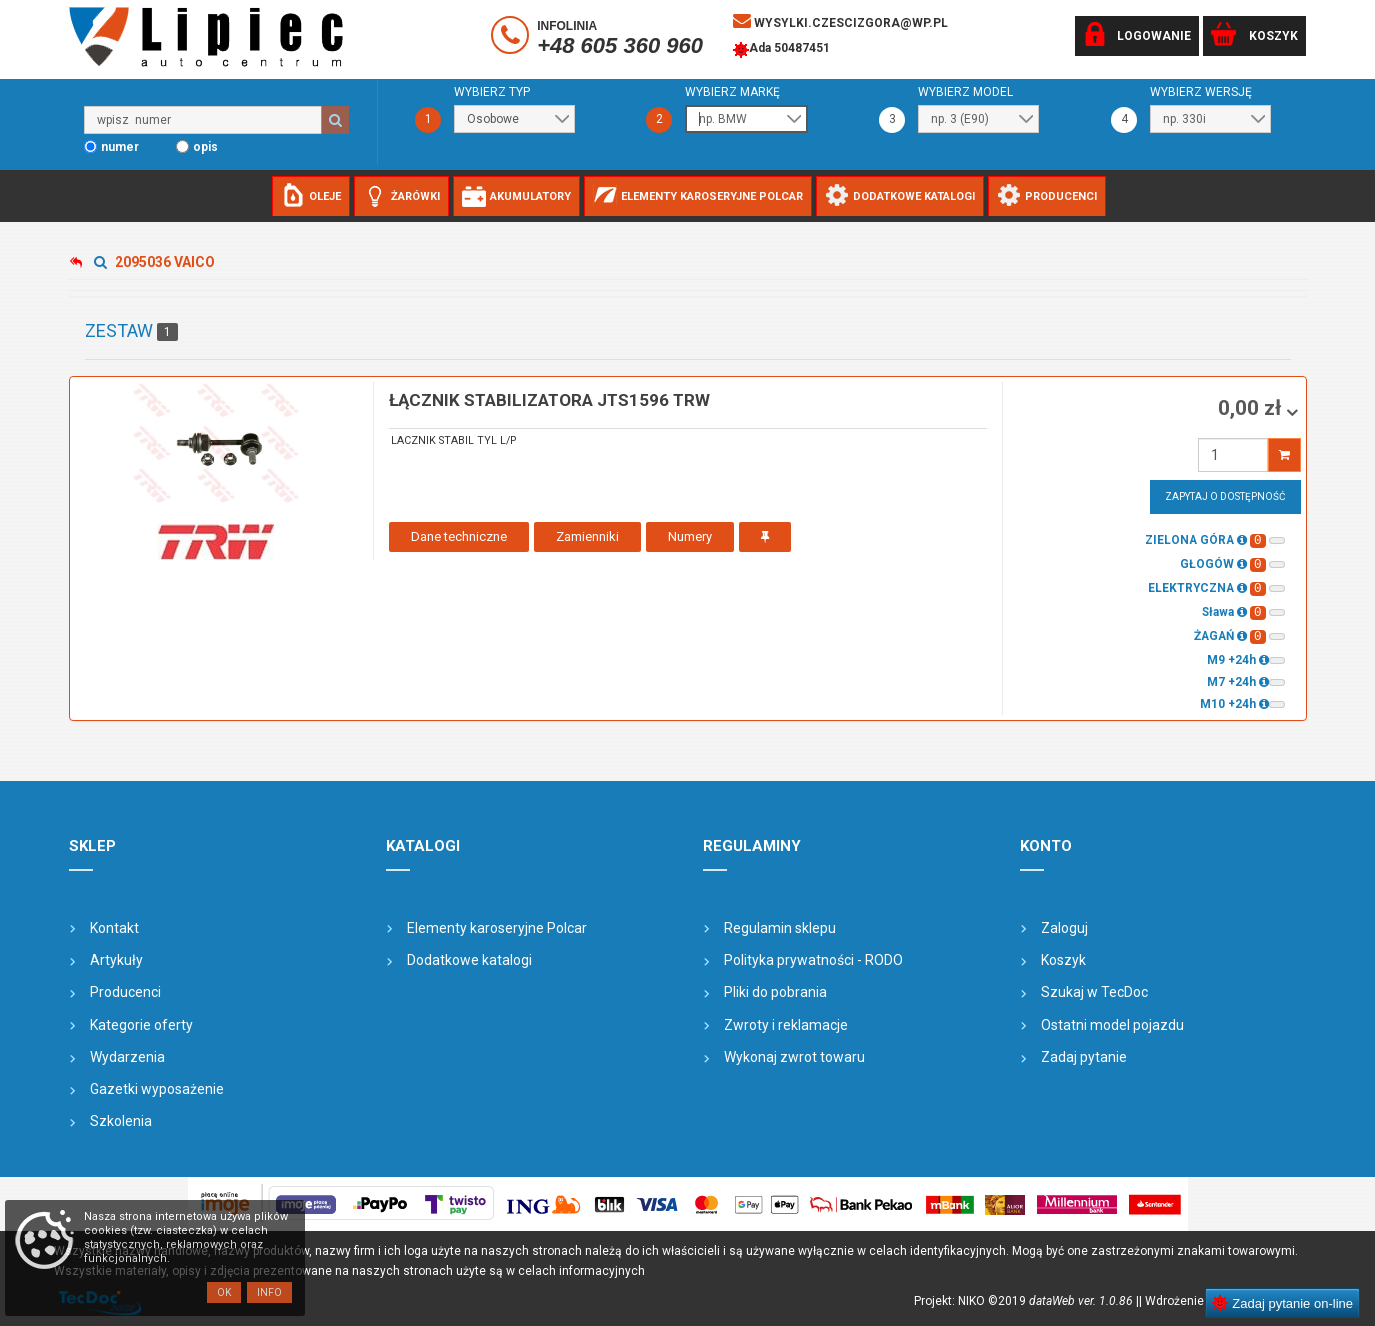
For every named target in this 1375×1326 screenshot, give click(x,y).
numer (120, 147)
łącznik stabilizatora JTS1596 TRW (549, 400)
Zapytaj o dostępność (1225, 496)
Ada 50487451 (781, 50)
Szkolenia (121, 1121)
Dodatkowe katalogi (469, 960)
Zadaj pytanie (1084, 1057)
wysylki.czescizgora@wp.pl (840, 21)
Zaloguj (1064, 928)
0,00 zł (1252, 408)
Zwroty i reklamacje (786, 1025)
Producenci (125, 992)
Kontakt (114, 928)
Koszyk (1063, 960)
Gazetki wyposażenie (157, 1089)
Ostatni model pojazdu (1112, 1025)
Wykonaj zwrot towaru (794, 1057)
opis (205, 147)
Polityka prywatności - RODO (813, 960)
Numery (690, 536)
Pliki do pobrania (775, 992)
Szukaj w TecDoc (1094, 992)
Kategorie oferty (141, 1025)
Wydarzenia (127, 1057)
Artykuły (116, 960)
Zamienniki (587, 536)
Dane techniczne (459, 536)
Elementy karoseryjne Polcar (497, 928)
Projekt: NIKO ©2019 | (1026, 1301)
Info (269, 1292)
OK (224, 1292)
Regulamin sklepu (780, 928)
